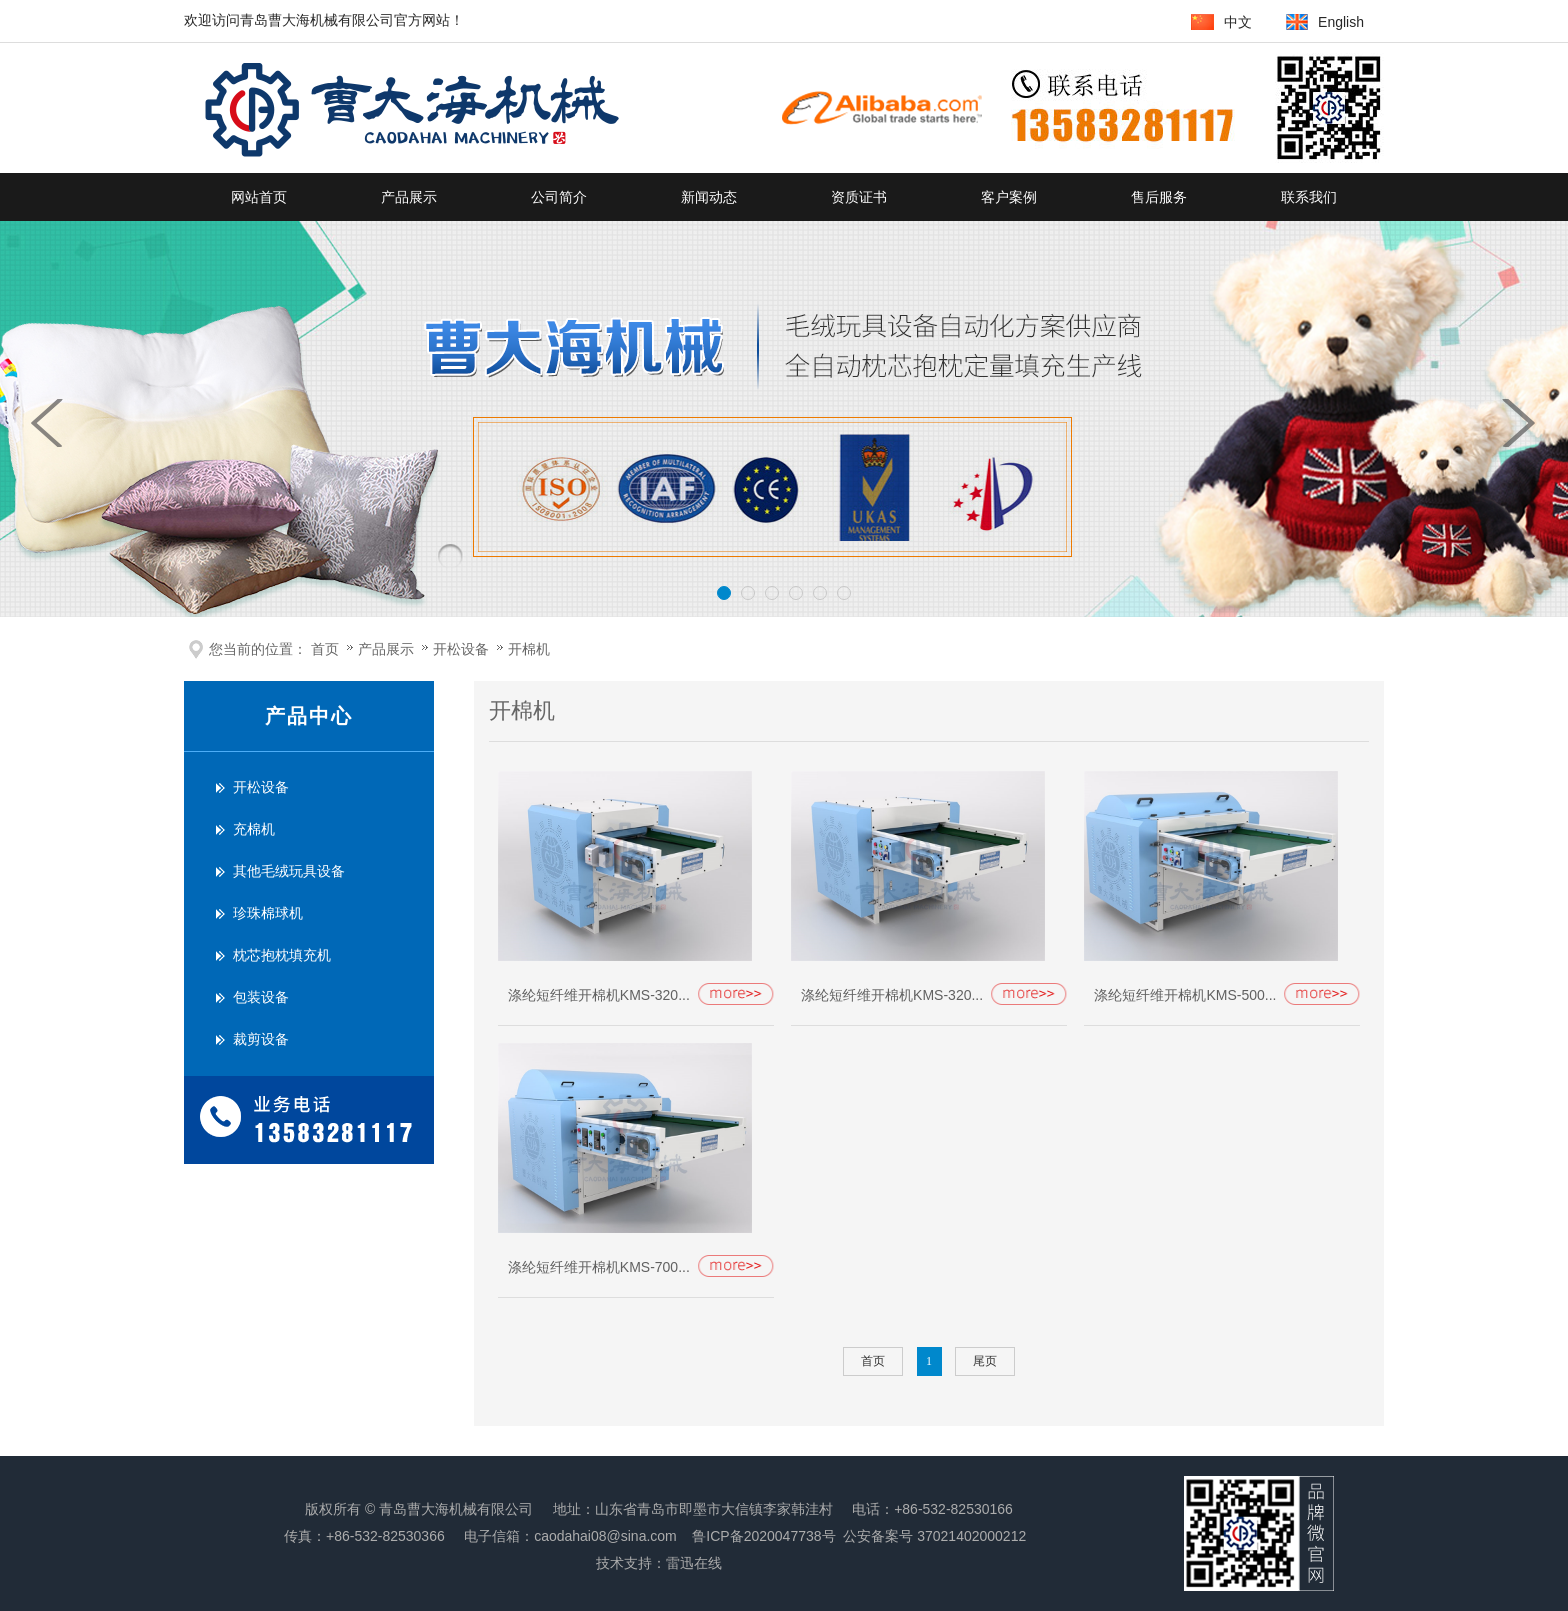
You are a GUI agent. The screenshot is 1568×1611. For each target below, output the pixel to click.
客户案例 (1009, 197)
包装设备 (261, 997)
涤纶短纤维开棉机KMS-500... (1185, 995)
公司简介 (559, 197)
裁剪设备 (261, 1039)
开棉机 (529, 649)
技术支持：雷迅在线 (659, 1563)
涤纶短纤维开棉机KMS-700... (599, 1267)
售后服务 (1159, 197)
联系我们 (1309, 197)
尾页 (985, 1361)
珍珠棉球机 (268, 913)
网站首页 (259, 197)
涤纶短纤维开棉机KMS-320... (599, 995)
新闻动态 (709, 197)
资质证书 (859, 197)
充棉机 (254, 829)
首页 (325, 649)
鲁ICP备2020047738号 (763, 1536)
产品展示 (409, 197)
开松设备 (463, 649)
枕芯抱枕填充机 (282, 955)
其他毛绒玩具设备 (289, 871)
